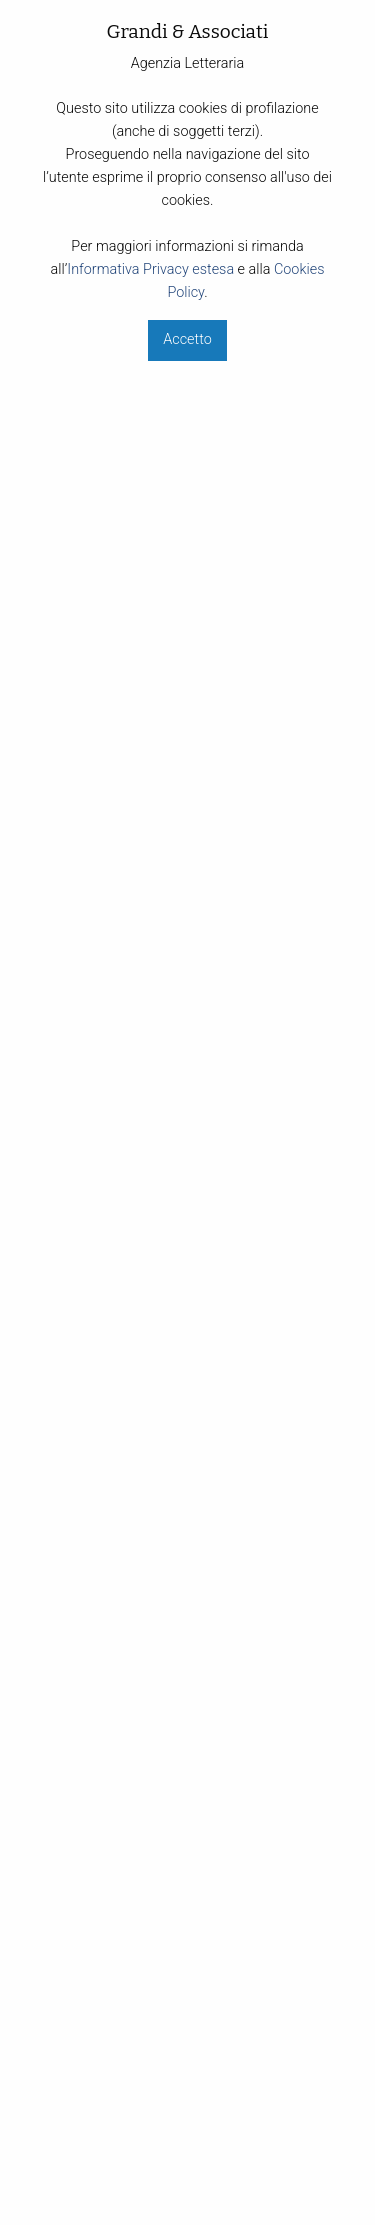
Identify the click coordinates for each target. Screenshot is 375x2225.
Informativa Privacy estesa (150, 269)
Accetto (187, 339)
